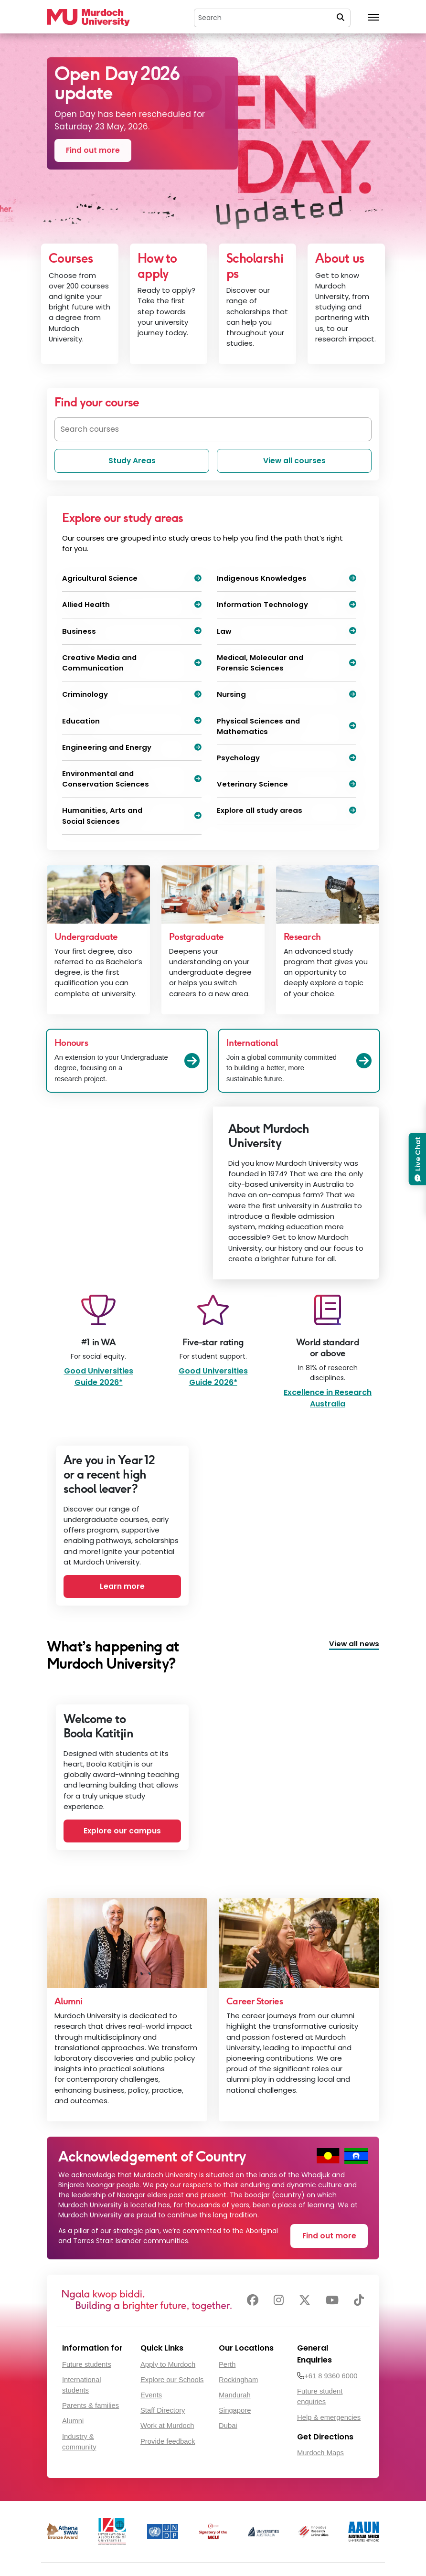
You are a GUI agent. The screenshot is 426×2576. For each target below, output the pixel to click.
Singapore (235, 2410)
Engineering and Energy (132, 747)
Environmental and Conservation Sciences (132, 778)
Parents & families (90, 2405)
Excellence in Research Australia (328, 1398)
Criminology (132, 694)
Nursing (286, 694)
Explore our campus (122, 1831)
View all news (354, 1644)
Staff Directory (162, 2410)
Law (286, 631)
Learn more (122, 1586)
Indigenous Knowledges (286, 578)
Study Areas (132, 461)
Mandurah (235, 2395)
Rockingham (238, 2380)
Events (151, 2395)
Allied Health (132, 604)
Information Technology (286, 604)
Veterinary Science (286, 784)
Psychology (286, 758)
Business (132, 631)
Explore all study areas (286, 810)
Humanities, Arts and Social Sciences (132, 815)
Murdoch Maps (320, 2453)
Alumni (73, 2421)
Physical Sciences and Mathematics (286, 726)
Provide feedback (167, 2441)
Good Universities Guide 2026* (98, 1376)
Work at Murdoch (167, 2425)
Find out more (93, 150)
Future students (86, 2364)
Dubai (228, 2425)
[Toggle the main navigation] (373, 18)
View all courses (294, 461)
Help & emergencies (329, 2417)
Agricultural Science (132, 578)
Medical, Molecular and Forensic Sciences (286, 662)
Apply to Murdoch (167, 2364)
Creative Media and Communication (132, 662)
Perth (227, 2364)
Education (132, 721)
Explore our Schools (171, 2380)
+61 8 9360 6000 (331, 2376)
